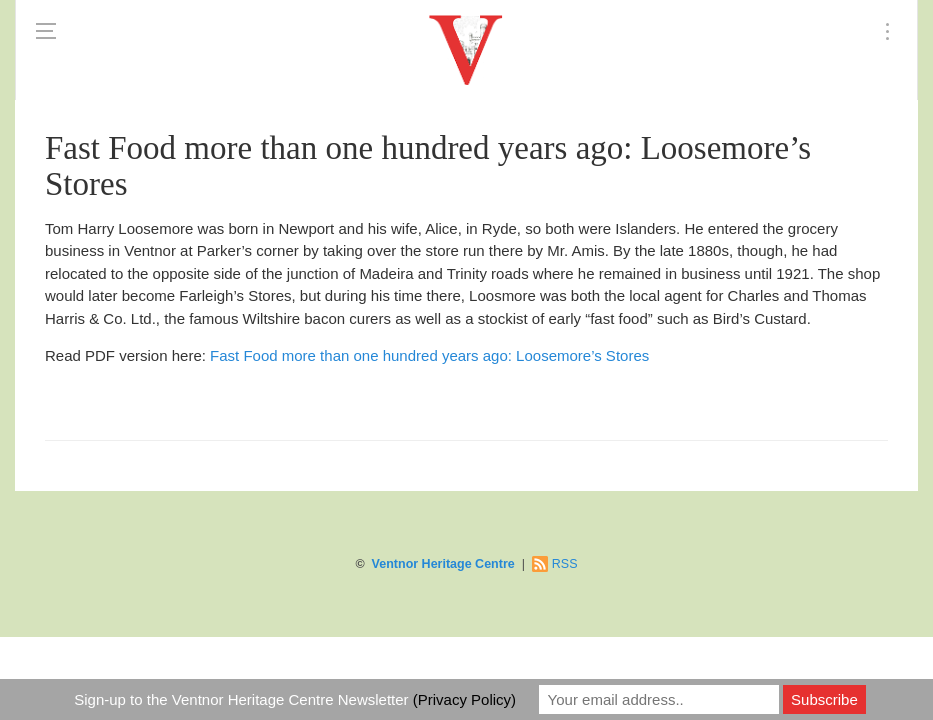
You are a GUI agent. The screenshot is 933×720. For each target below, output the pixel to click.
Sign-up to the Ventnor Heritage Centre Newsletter (295, 699)
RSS (565, 564)
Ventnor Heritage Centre (443, 564)
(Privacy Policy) (464, 699)
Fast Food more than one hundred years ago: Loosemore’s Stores (429, 355)
